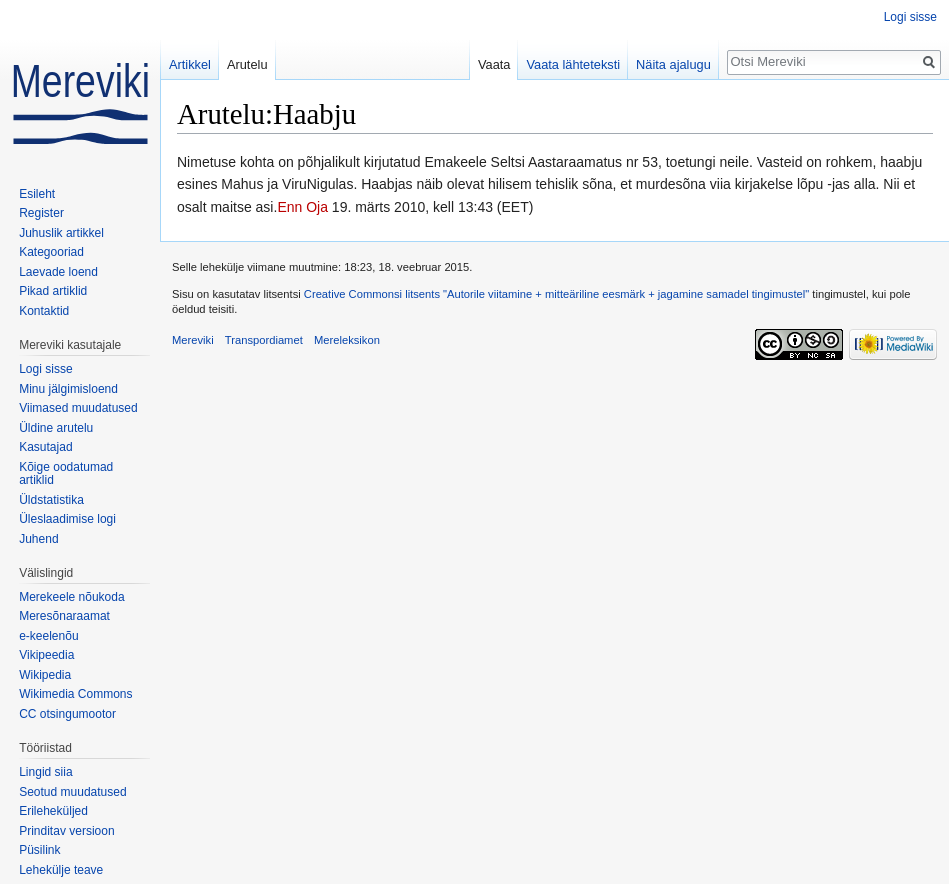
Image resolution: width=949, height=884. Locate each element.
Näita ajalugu (673, 64)
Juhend (38, 539)
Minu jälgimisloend (68, 389)
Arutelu (247, 64)
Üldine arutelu (56, 428)
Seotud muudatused (72, 792)
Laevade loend (58, 272)
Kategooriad (51, 252)
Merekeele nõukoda (71, 597)
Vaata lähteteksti (573, 64)
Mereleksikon (347, 340)
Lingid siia (45, 772)
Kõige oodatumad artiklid (66, 474)
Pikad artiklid (53, 291)
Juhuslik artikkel (61, 233)
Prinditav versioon (66, 831)
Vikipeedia (46, 655)
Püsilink (39, 850)
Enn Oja (302, 207)
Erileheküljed (53, 811)
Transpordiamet (264, 340)
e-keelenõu (48, 636)
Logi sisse (910, 17)
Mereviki (193, 340)
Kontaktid (44, 311)
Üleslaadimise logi (67, 519)
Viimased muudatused (78, 408)
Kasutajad (45, 447)
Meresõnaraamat (64, 616)
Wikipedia (45, 675)
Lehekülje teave (61, 870)
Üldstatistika (51, 500)
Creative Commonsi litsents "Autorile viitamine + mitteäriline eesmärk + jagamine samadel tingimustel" (556, 294)
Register (41, 213)
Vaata (494, 64)
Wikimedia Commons (75, 694)
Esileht (37, 194)
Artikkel (190, 64)
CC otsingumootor (67, 714)
